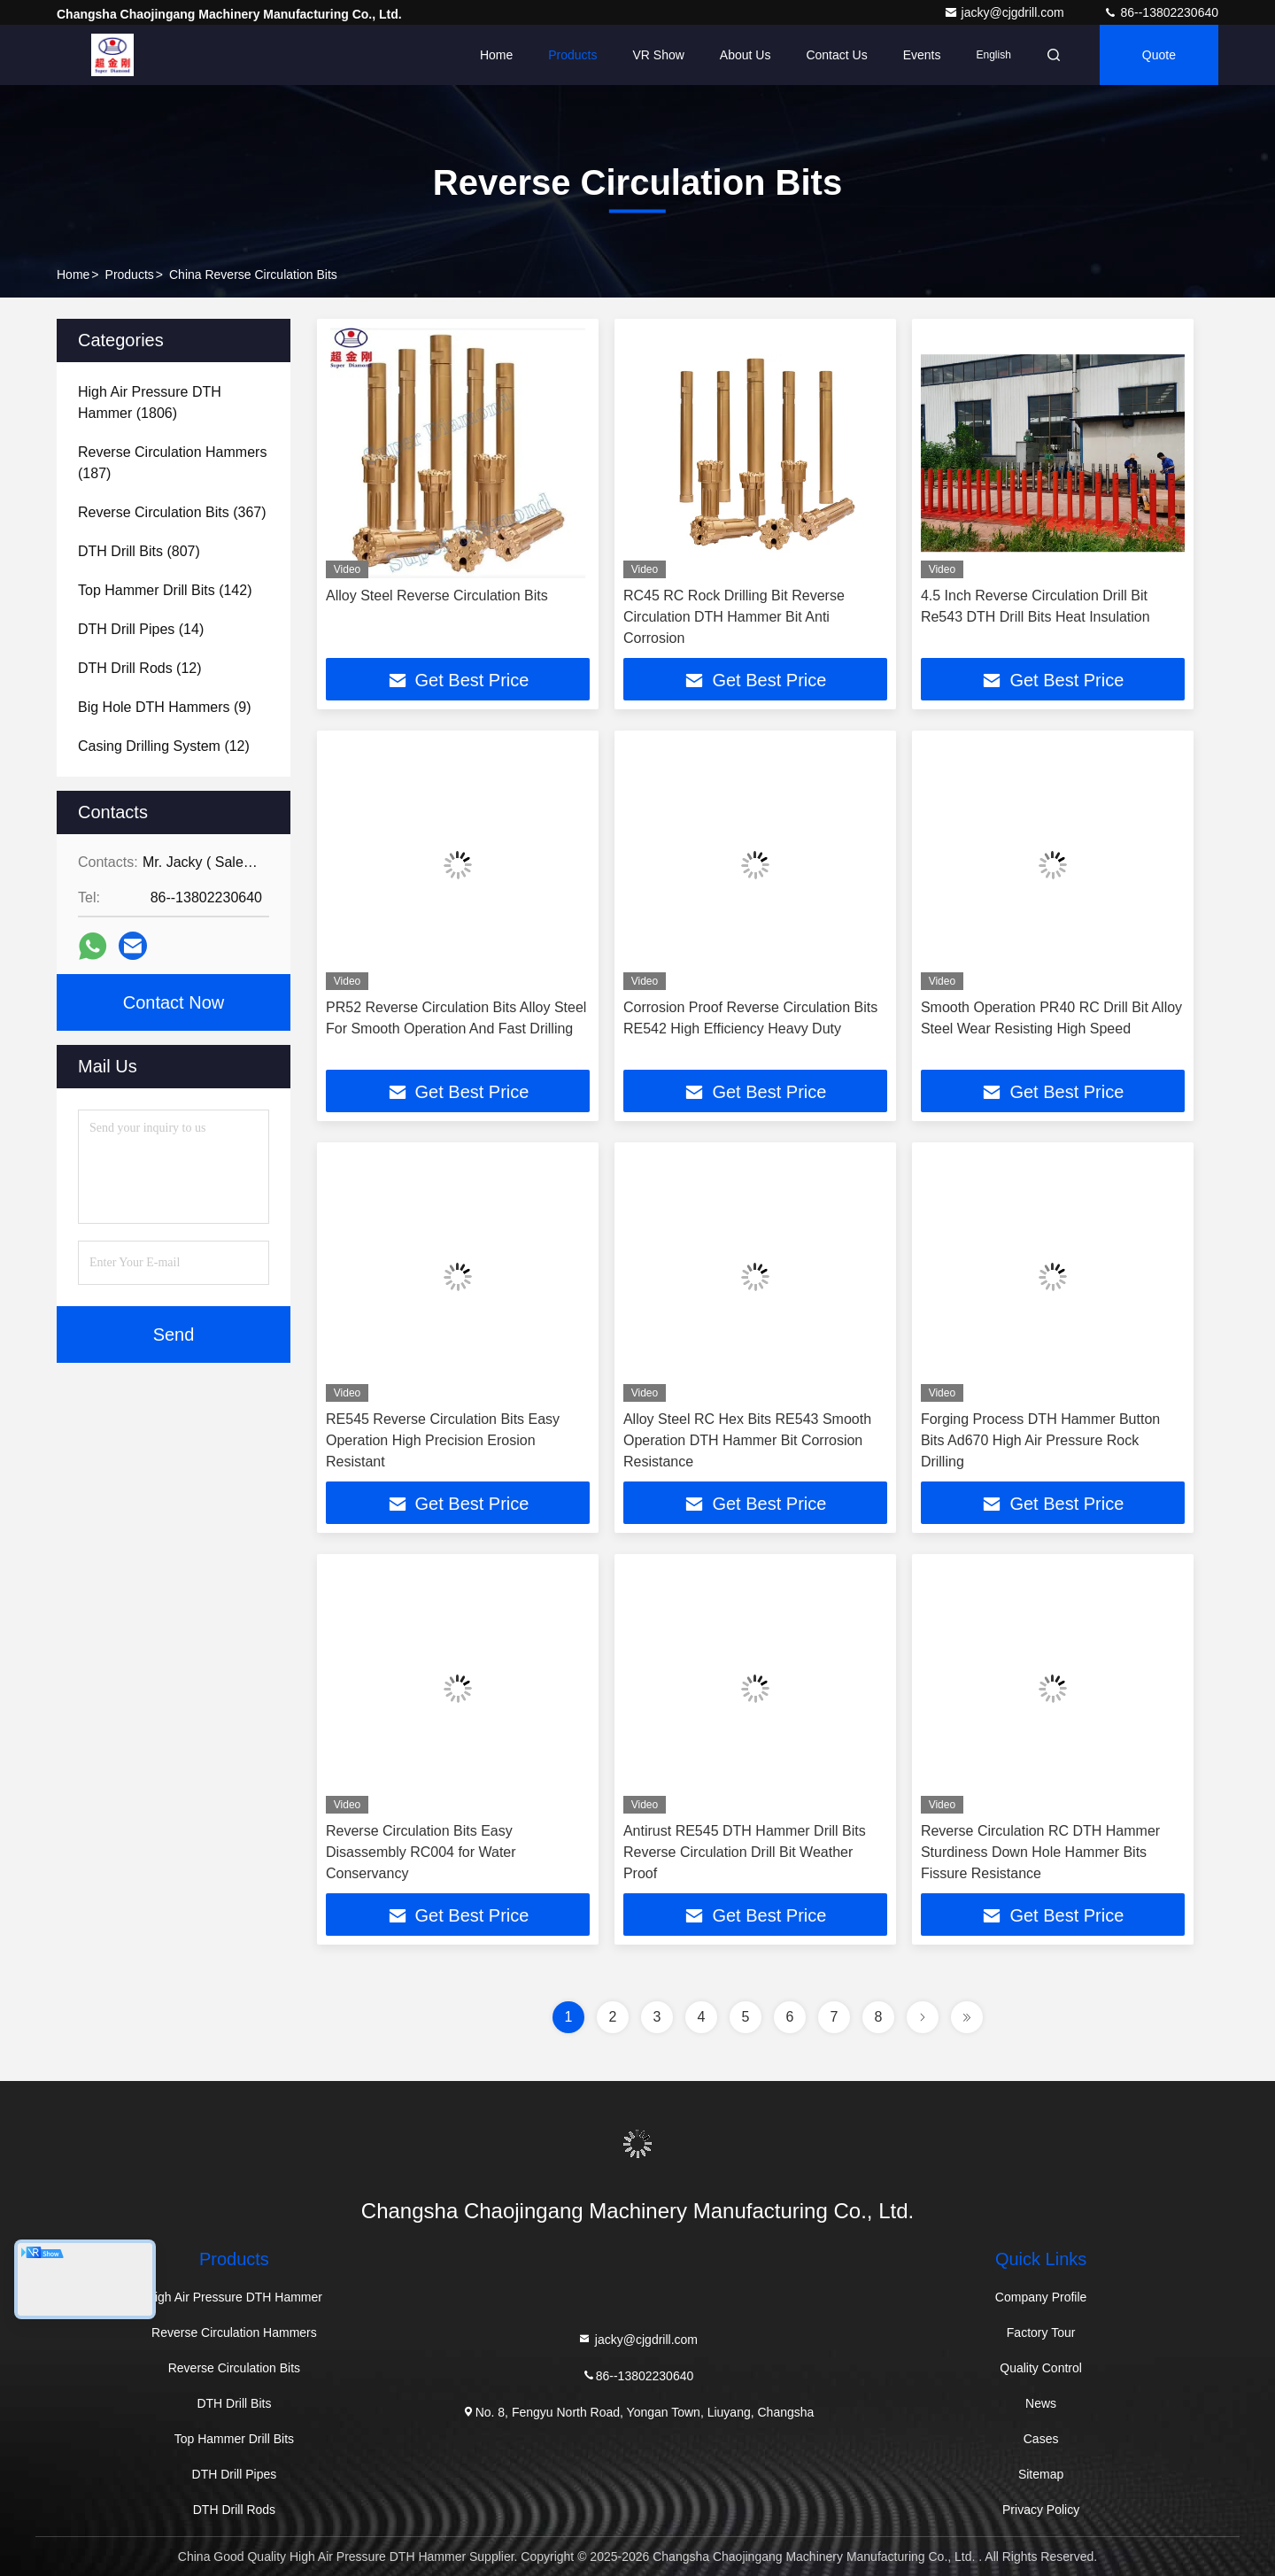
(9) (164, 707)
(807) (139, 551)
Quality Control (1041, 2368)
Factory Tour (1041, 2332)
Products (572, 55)
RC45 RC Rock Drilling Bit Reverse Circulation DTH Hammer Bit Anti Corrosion (734, 617)
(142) (164, 590)
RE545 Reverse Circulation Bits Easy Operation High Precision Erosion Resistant (443, 1440)
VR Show (658, 55)
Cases (1041, 2439)
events (922, 55)
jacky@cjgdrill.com (1006, 12)
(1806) (149, 402)
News (1040, 2403)
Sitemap (1040, 2474)
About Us (745, 55)
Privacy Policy (1040, 2510)
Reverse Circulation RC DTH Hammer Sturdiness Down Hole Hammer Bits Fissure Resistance (1040, 1852)
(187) (172, 463)
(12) (140, 668)
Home (496, 55)
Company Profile (1041, 2297)
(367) (172, 512)
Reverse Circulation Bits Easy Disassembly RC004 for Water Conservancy (421, 1852)
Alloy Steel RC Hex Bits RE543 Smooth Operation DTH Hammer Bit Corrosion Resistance (747, 1440)
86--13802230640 (1160, 12)
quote (1159, 55)
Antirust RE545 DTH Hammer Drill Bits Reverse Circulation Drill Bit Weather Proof (744, 1852)
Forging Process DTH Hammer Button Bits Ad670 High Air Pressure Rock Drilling (1040, 1440)
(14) (141, 629)
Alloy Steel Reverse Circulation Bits (437, 595)
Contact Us (836, 55)
